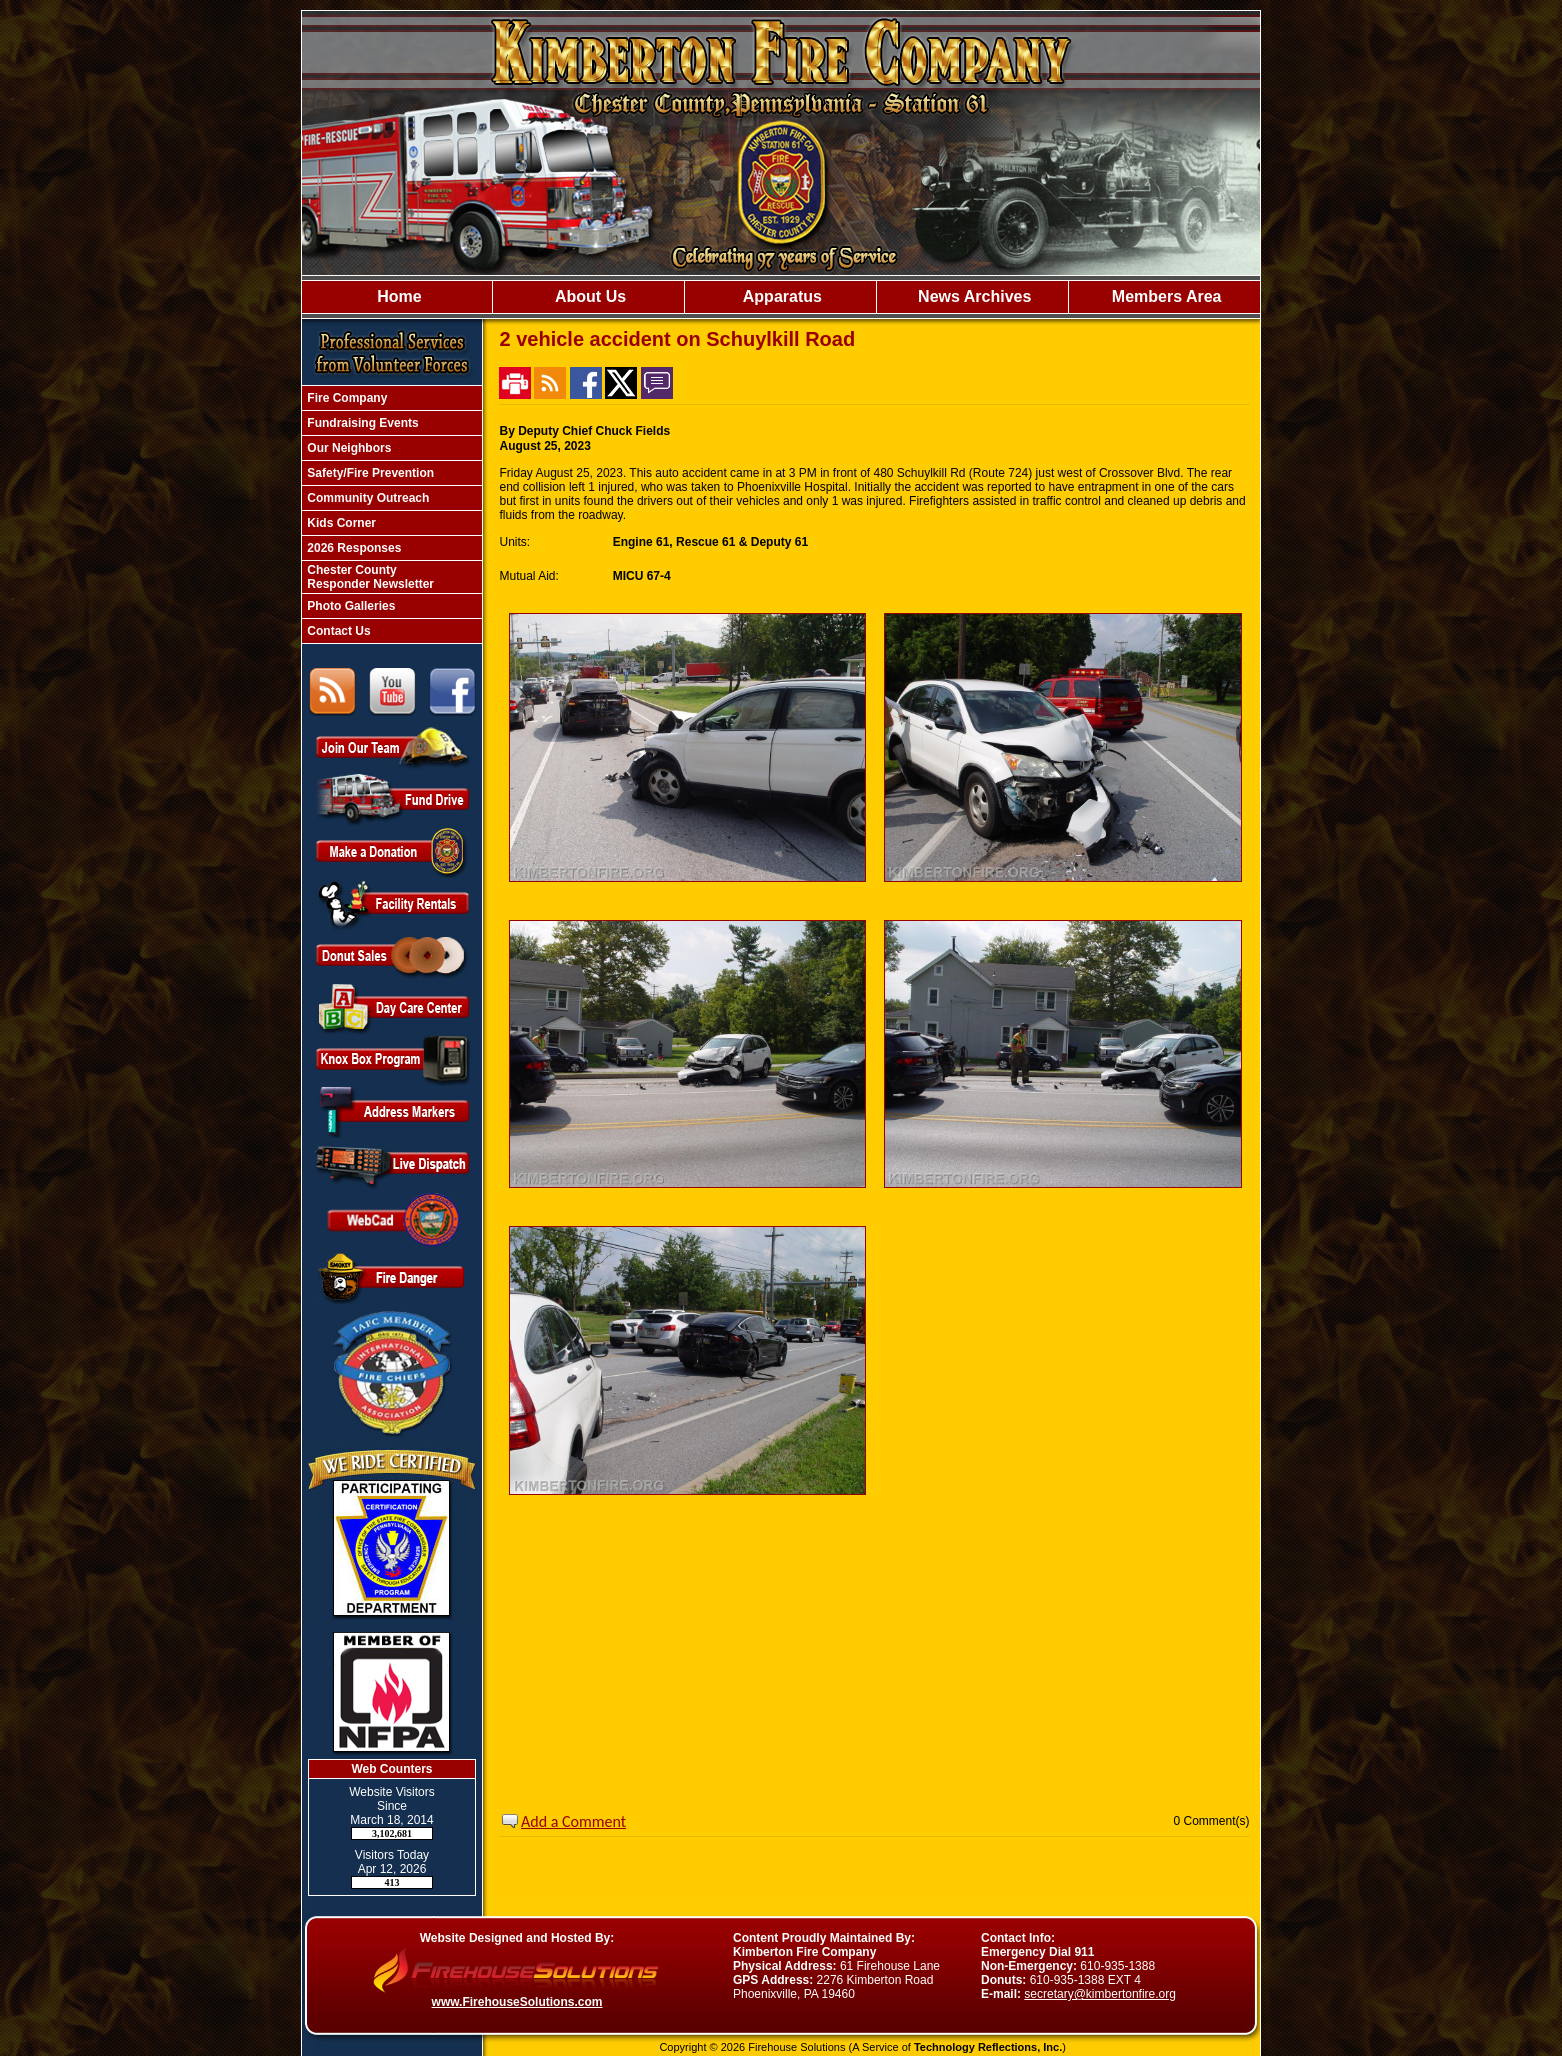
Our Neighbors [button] (347, 448)
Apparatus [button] (780, 296)
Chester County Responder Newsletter (369, 577)
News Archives (973, 296)
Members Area (1164, 296)
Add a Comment (573, 1821)
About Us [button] (588, 296)
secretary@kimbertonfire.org (1100, 1994)
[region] (781, 297)
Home (397, 296)
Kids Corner (340, 523)
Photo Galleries (349, 606)
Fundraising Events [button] (361, 423)
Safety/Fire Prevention (369, 473)
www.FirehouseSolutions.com (517, 2002)
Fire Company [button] (345, 398)
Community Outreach (366, 498)
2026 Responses (352, 548)
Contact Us (337, 631)
